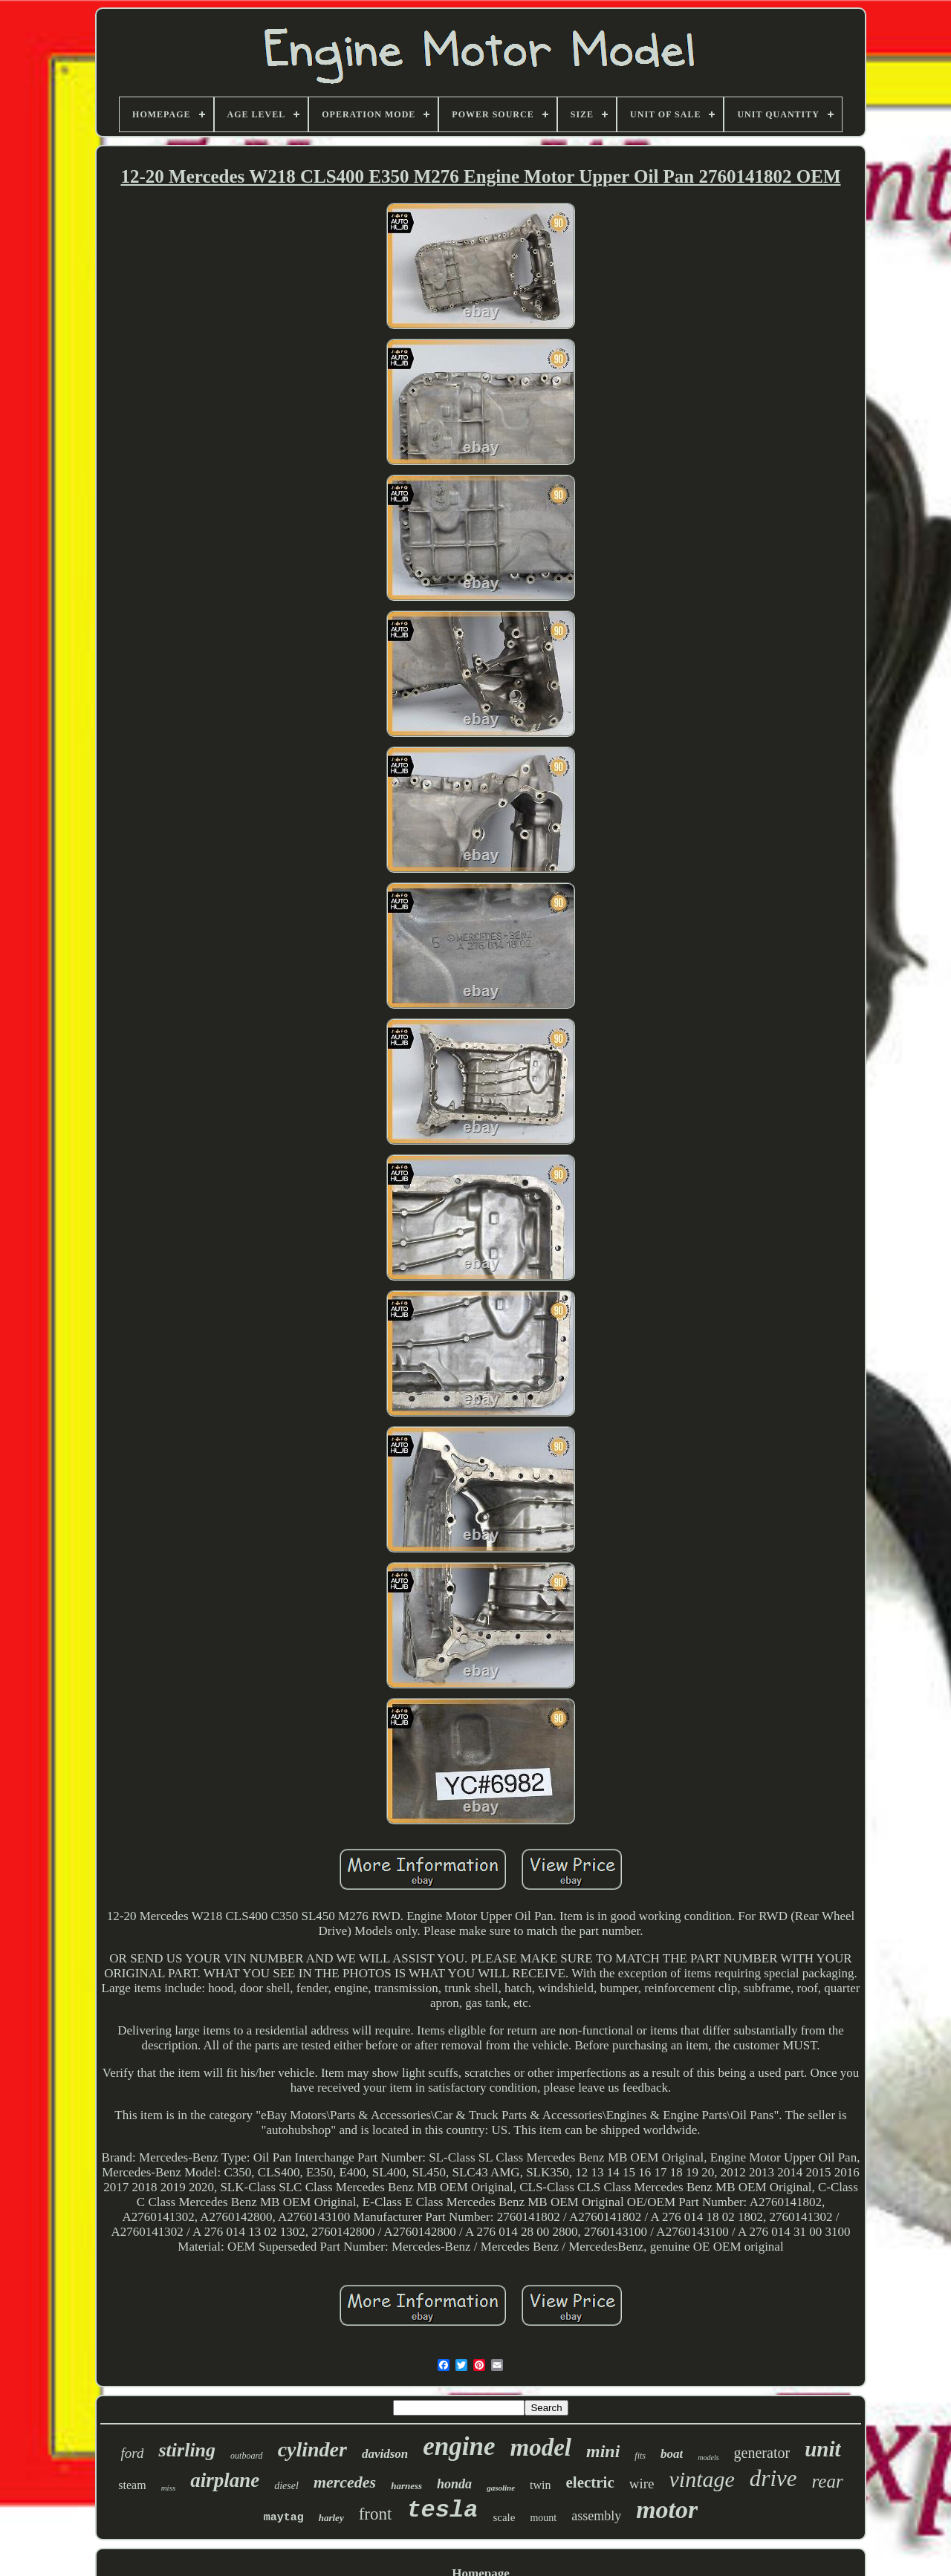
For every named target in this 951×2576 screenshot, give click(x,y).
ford (132, 2453)
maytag (284, 2517)
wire (642, 2483)
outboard (246, 2455)
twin (540, 2485)
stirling (186, 2450)
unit (822, 2449)
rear (827, 2481)
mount (543, 2517)
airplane (224, 2480)
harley (331, 2517)
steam (132, 2485)
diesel (286, 2485)
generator (762, 2453)
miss (168, 2487)
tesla (442, 2510)
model (540, 2447)
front (375, 2514)
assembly (596, 2515)
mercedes (345, 2482)
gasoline (501, 2487)
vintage (702, 2479)
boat (671, 2454)
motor (667, 2509)
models (708, 2457)
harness (406, 2485)
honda (454, 2483)
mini (603, 2451)
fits (640, 2455)
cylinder (312, 2449)
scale (504, 2517)
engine (459, 2446)
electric (589, 2482)
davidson (385, 2454)
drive (773, 2478)
